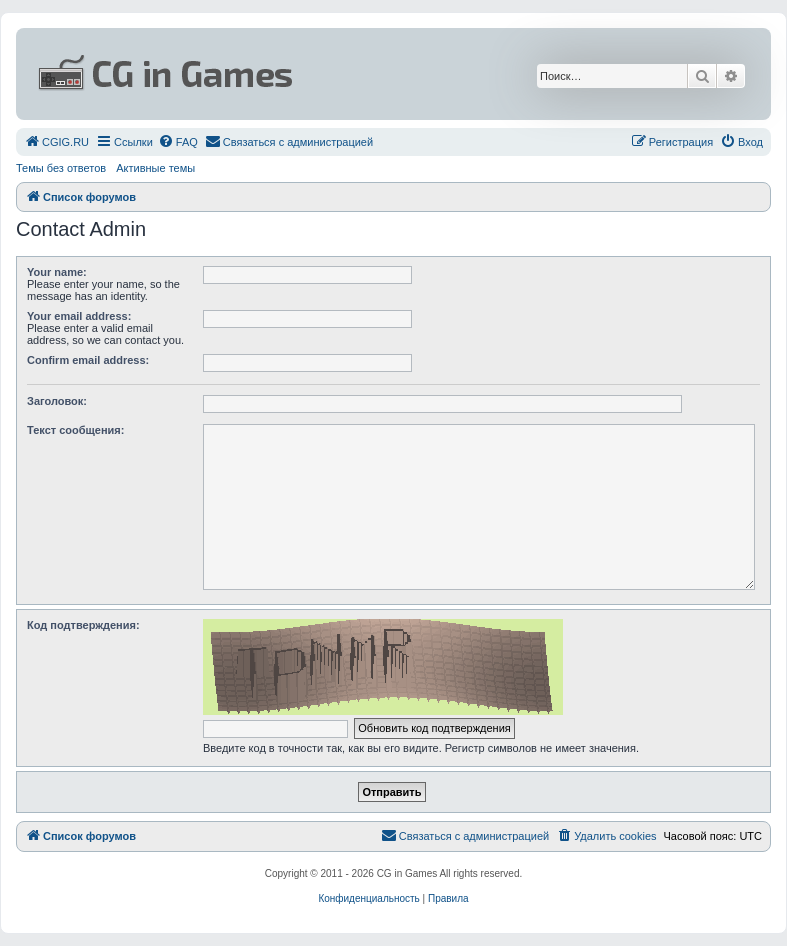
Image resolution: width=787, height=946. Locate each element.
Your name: (57, 272)
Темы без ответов (61, 168)
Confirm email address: (88, 360)
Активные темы (155, 168)
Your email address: (79, 316)
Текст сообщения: (75, 430)
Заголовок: (57, 401)
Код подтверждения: (83, 625)
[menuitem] (56, 142)
